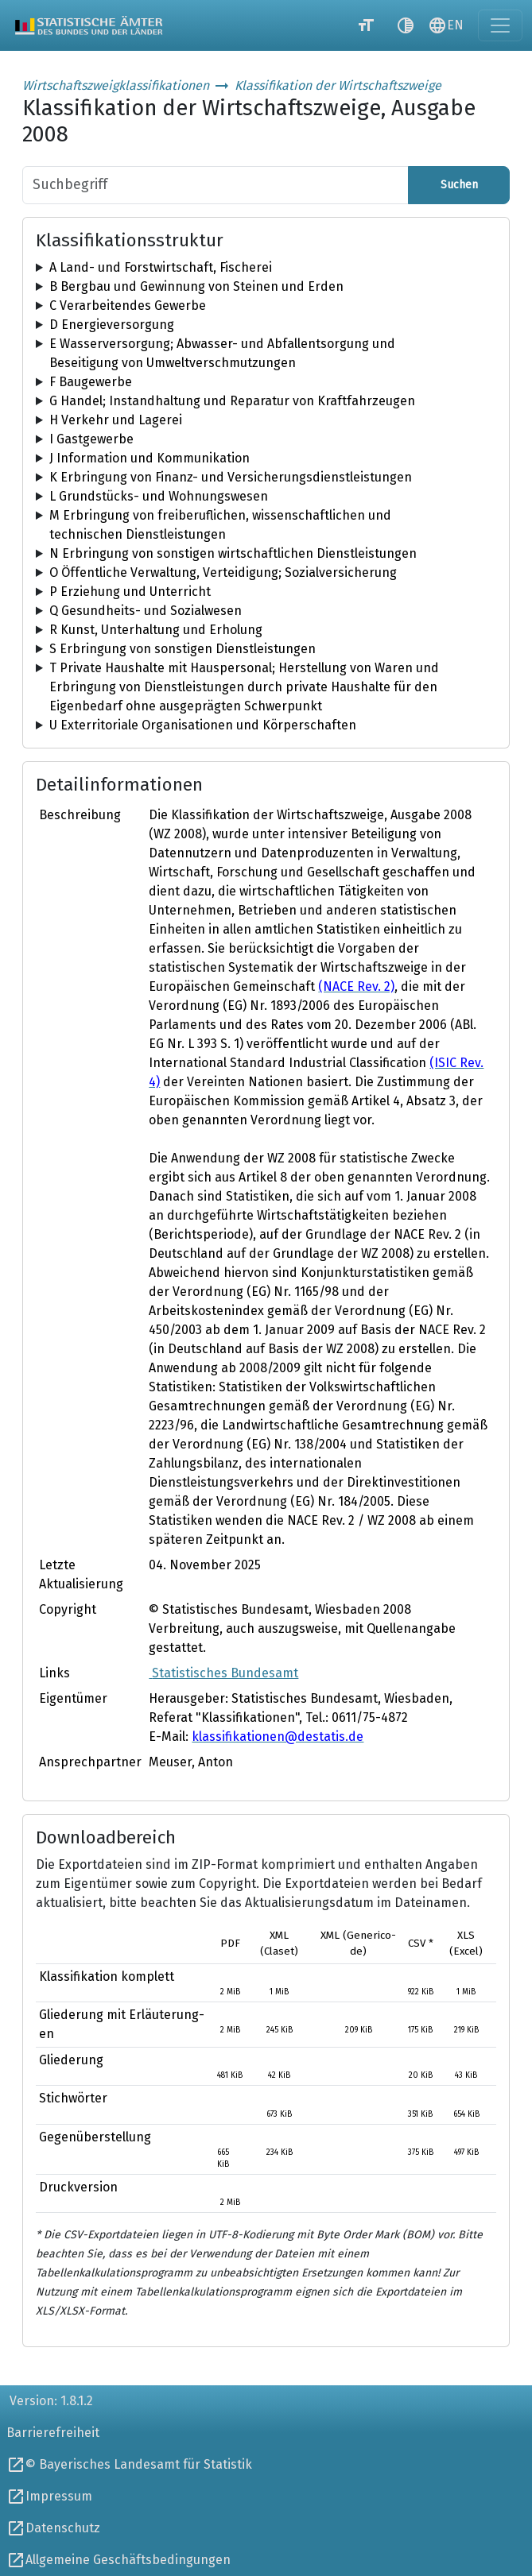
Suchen (459, 184)
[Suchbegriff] (215, 185)
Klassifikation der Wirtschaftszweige (338, 85)
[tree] (266, 267)
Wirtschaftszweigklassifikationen (115, 85)
